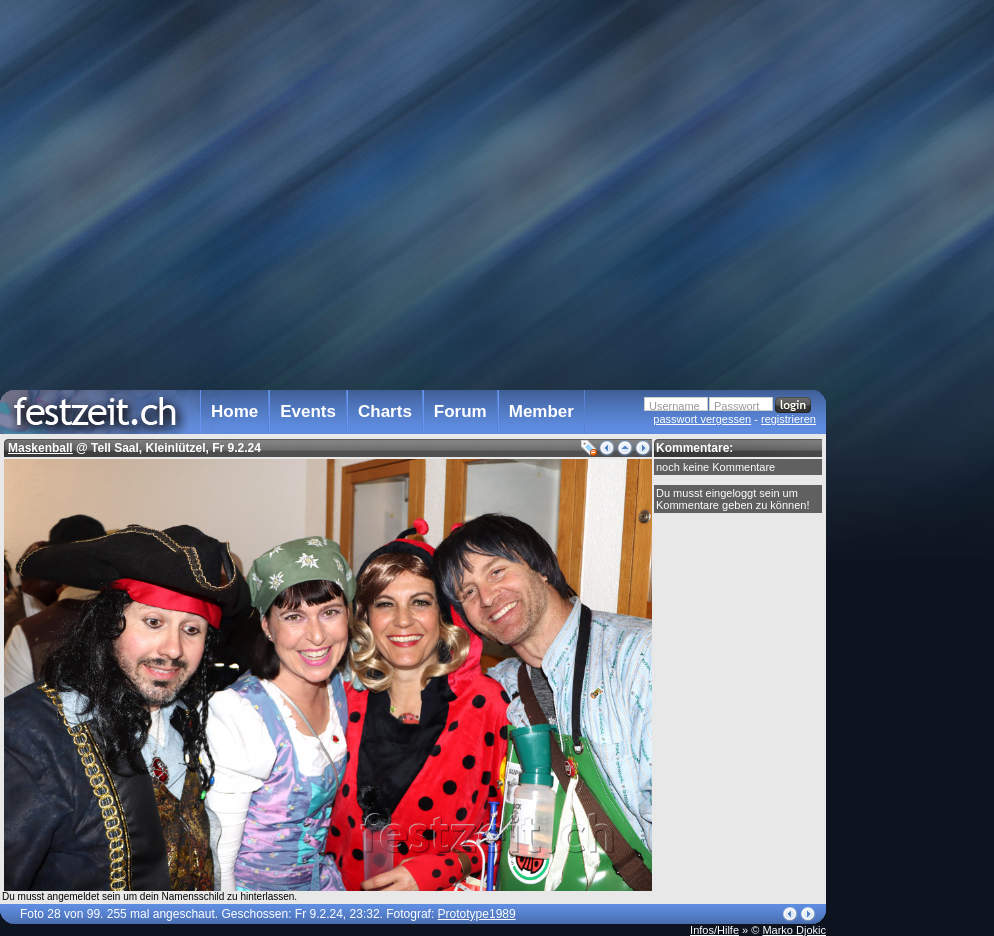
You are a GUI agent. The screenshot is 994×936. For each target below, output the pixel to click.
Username (674, 406)
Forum (460, 411)
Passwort (736, 406)
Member (541, 411)
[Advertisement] (914, 403)
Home (234, 411)
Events (308, 411)
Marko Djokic (794, 930)
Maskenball (40, 448)
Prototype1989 (477, 914)
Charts (385, 411)
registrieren (788, 419)
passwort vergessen (702, 419)
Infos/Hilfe (714, 930)
